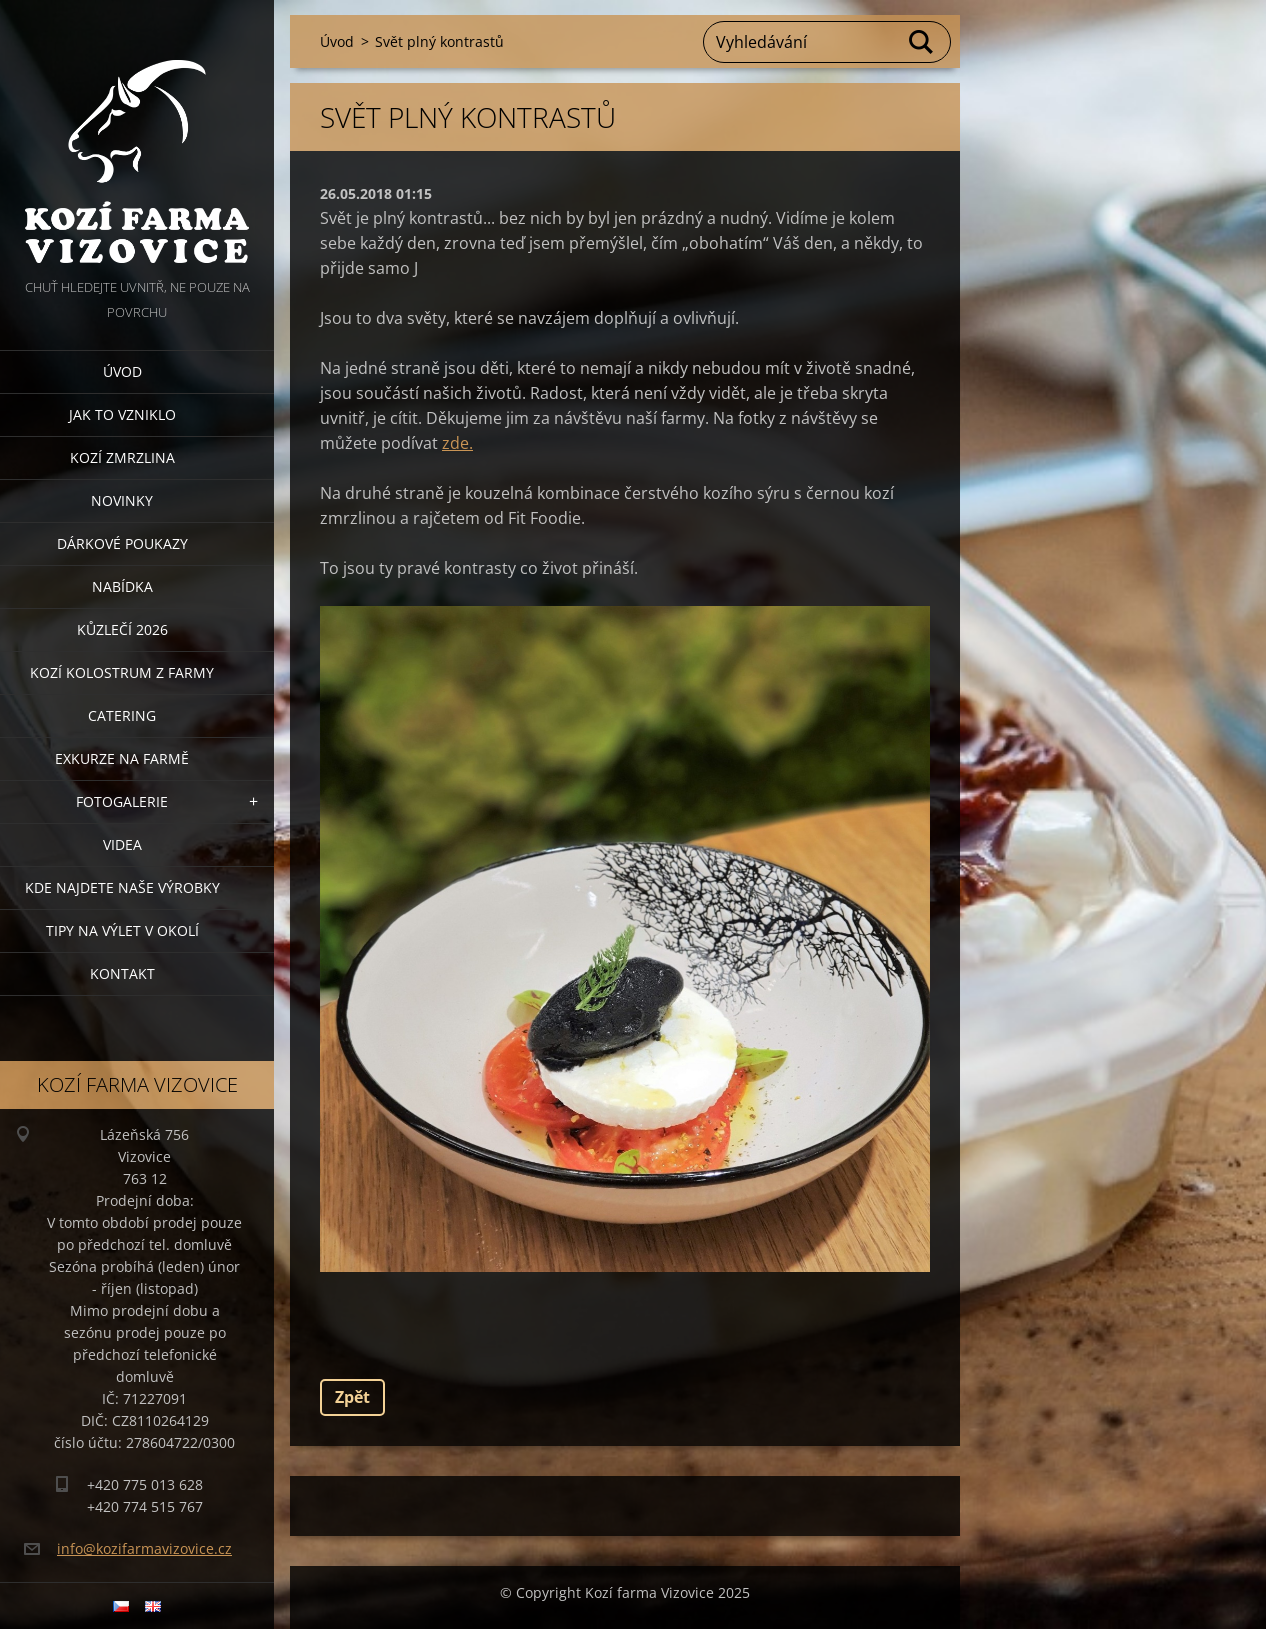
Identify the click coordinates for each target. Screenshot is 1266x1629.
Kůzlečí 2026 (122, 629)
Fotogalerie (122, 801)
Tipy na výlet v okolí (122, 930)
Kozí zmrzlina (122, 457)
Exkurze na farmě (122, 758)
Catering (122, 715)
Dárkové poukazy (122, 543)
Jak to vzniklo (122, 414)
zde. (457, 443)
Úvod (122, 371)
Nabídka (122, 586)
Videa (122, 844)
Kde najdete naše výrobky (122, 887)
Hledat (922, 42)
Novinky (122, 500)
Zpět (352, 1397)
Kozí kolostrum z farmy (122, 672)
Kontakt (122, 973)
